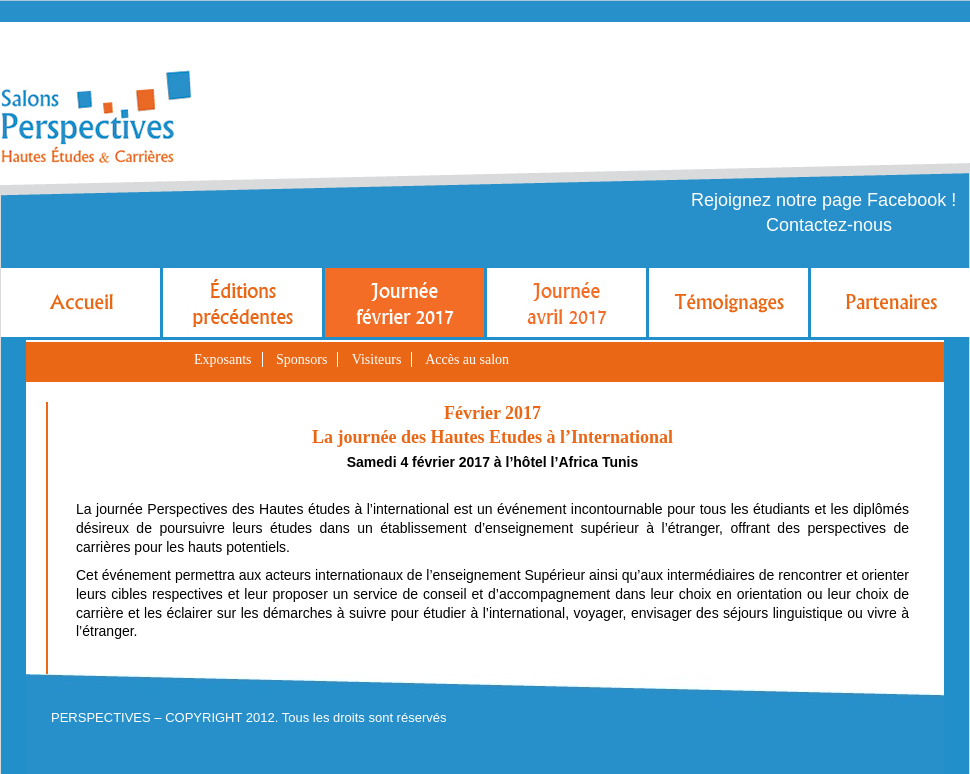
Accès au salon (467, 359)
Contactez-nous (829, 225)
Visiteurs (377, 359)
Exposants (223, 359)
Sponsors (301, 359)
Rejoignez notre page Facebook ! (823, 200)
